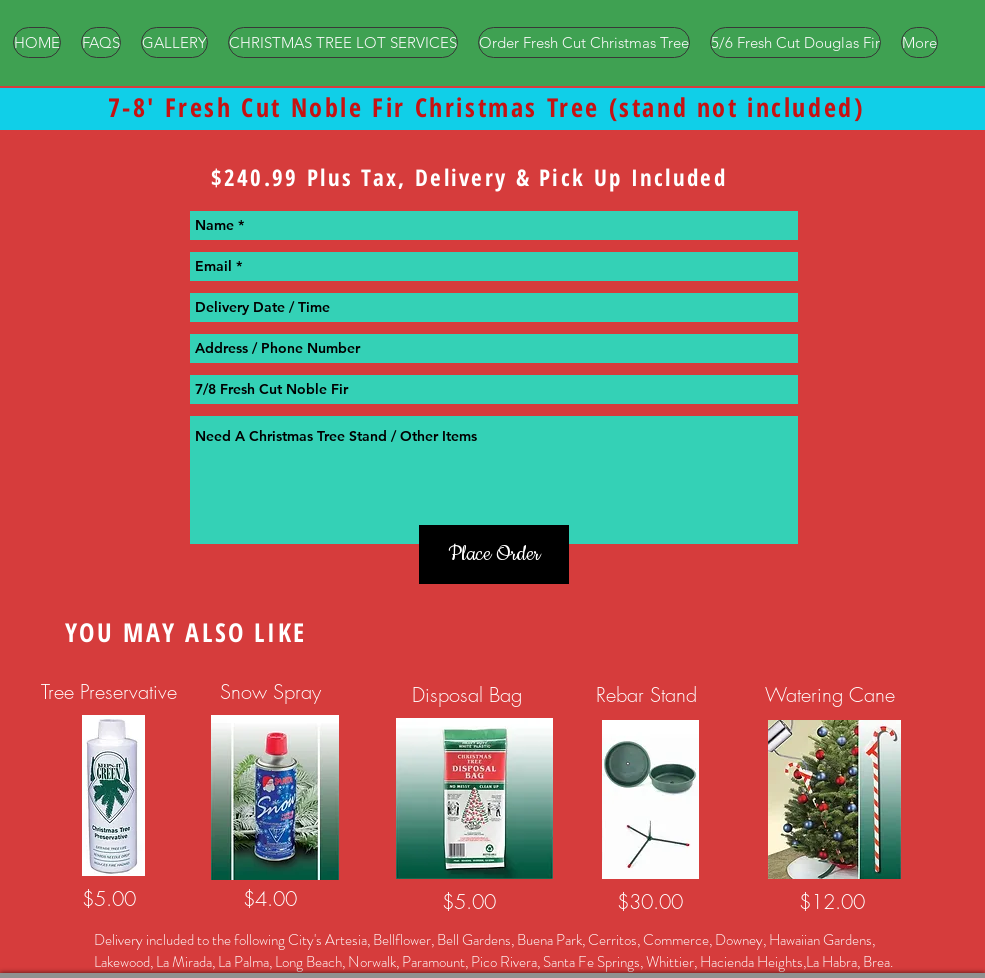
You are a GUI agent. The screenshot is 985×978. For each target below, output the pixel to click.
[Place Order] (494, 554)
